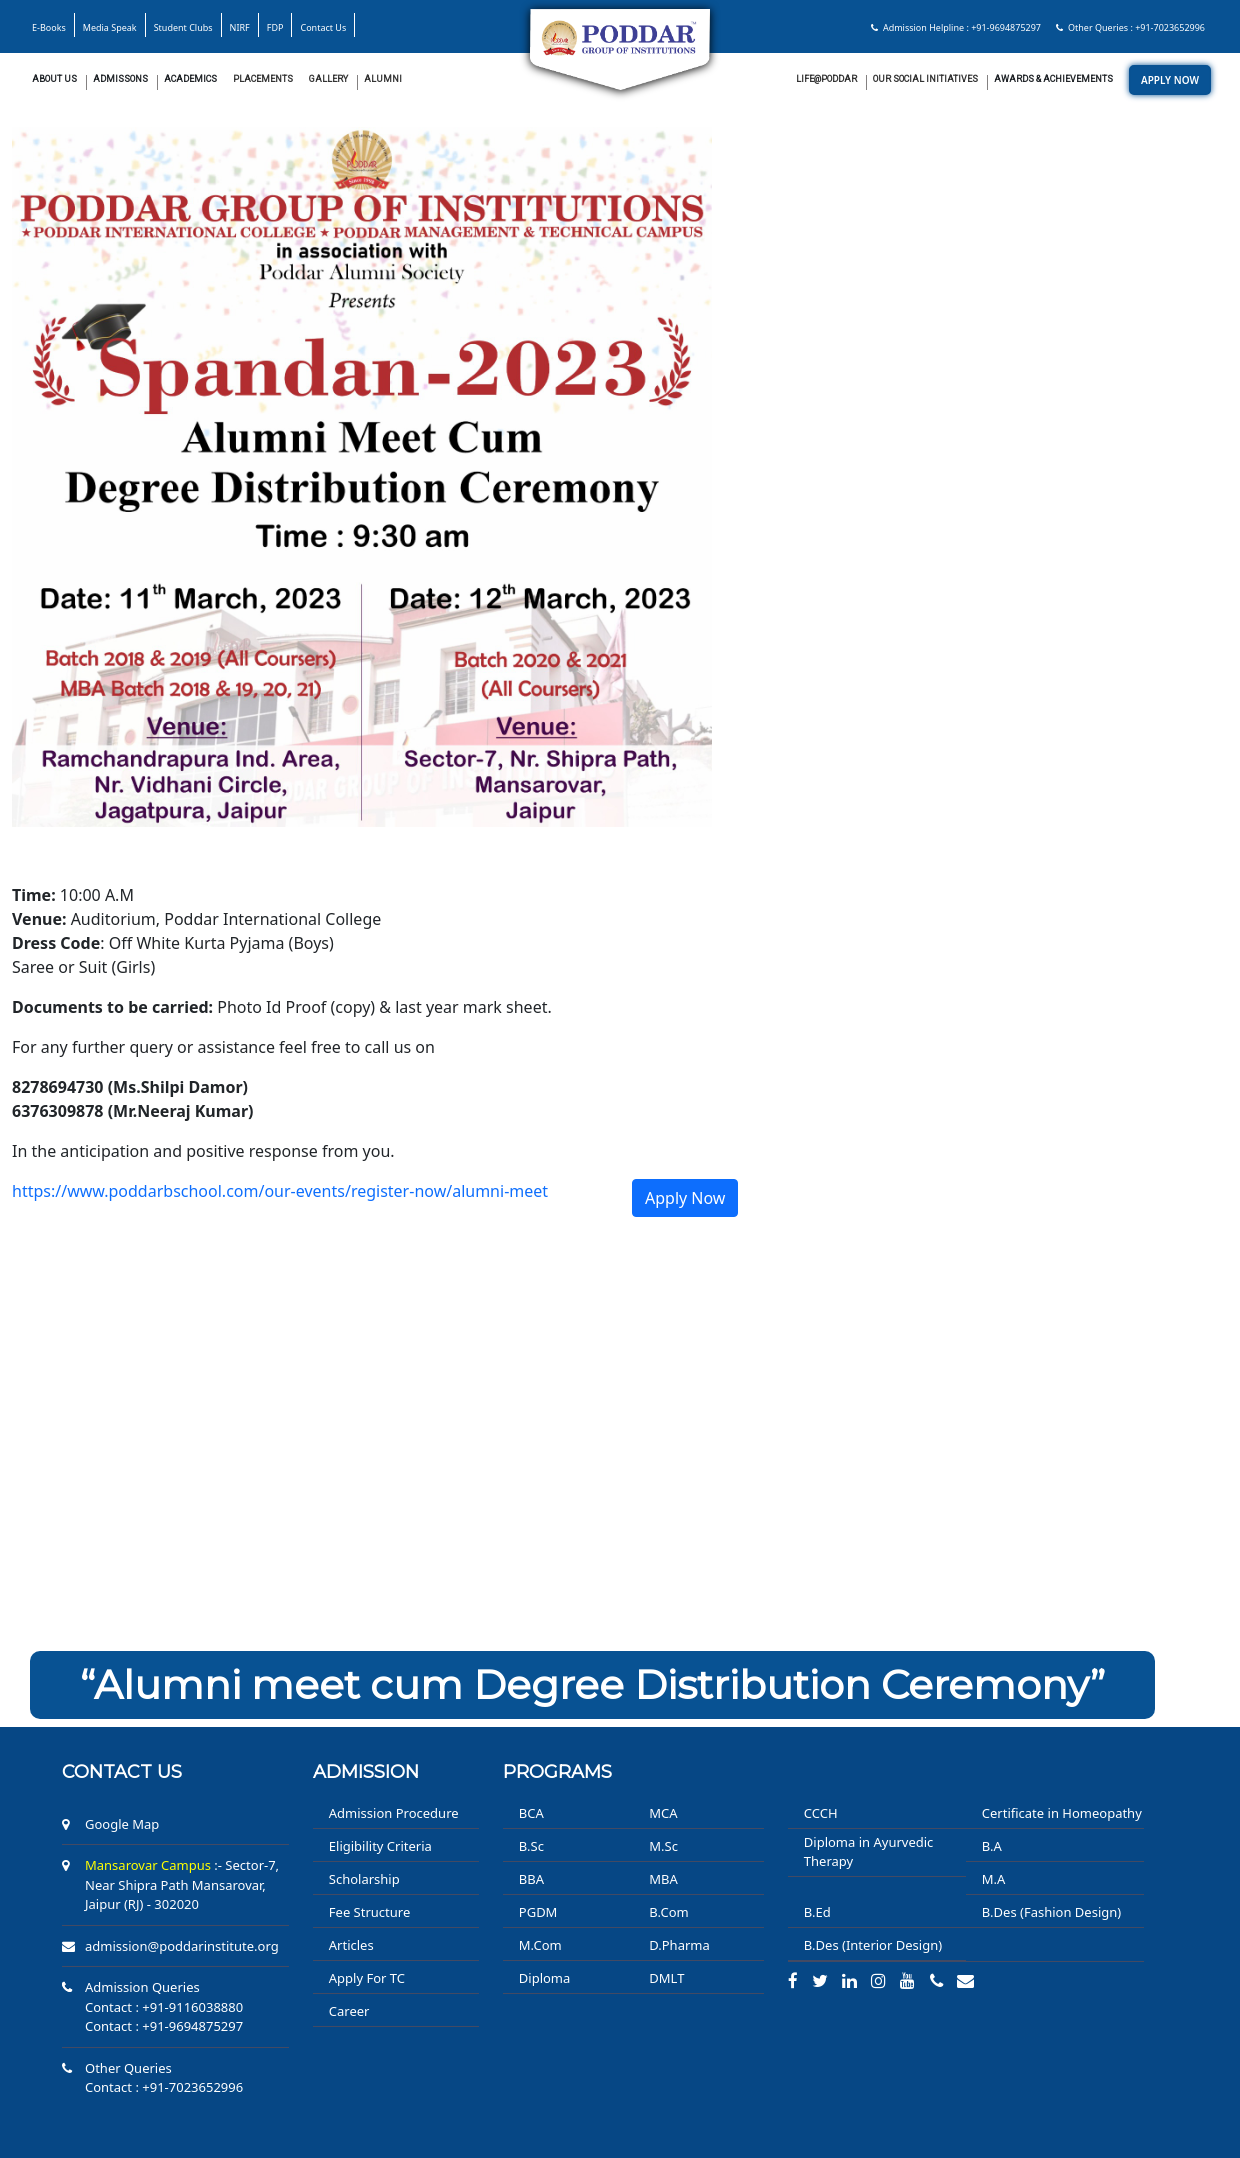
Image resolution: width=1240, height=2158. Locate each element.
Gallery (328, 79)
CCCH (821, 1813)
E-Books (49, 27)
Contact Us (323, 27)
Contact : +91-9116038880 (164, 2007)
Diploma (545, 1978)
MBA (663, 1879)
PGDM (538, 1912)
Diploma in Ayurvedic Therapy (869, 1852)
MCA (663, 1813)
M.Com (540, 1945)
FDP (275, 27)
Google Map (122, 1824)
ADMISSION (366, 1772)
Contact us (122, 1772)
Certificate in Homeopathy (1062, 1813)
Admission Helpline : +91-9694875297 (956, 27)
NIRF (240, 27)
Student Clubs (183, 27)
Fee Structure (369, 1912)
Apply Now (685, 1198)
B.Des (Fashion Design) (1051, 1912)
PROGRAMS (557, 1772)
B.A (992, 1846)
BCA (531, 1813)
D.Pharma (679, 1945)
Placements (263, 79)
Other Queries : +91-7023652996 (1130, 27)
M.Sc (663, 1846)
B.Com (668, 1912)
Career (349, 2011)
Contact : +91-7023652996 (164, 2087)
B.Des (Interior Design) (873, 1945)
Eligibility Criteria (380, 1846)
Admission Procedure (394, 1813)
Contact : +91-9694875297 (164, 2026)
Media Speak (110, 27)
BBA (531, 1879)
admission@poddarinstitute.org (182, 1946)
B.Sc (531, 1846)
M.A (994, 1879)
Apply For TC (367, 1978)
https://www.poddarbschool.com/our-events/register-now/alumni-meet (280, 1191)
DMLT (666, 1978)
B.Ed (817, 1912)
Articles (351, 1945)
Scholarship (364, 1879)
